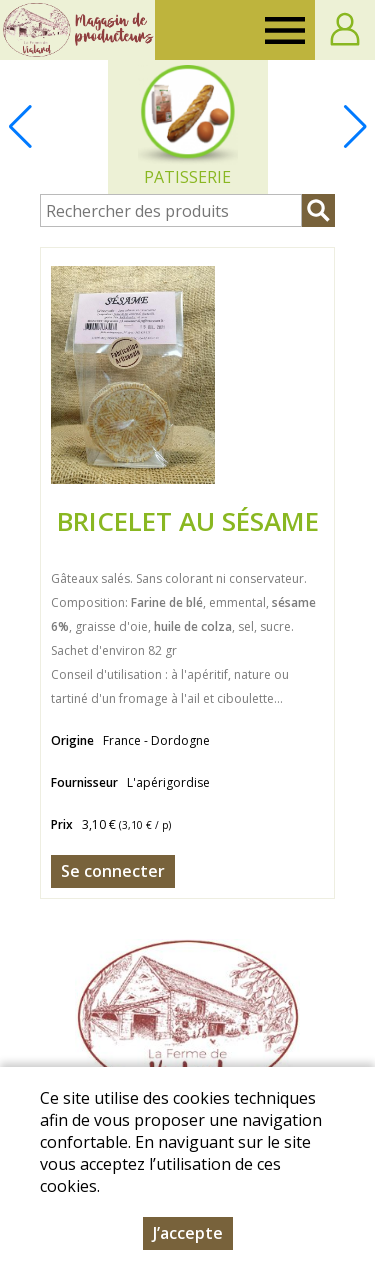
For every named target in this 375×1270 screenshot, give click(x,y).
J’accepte (188, 1233)
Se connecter (113, 871)
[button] (355, 127)
